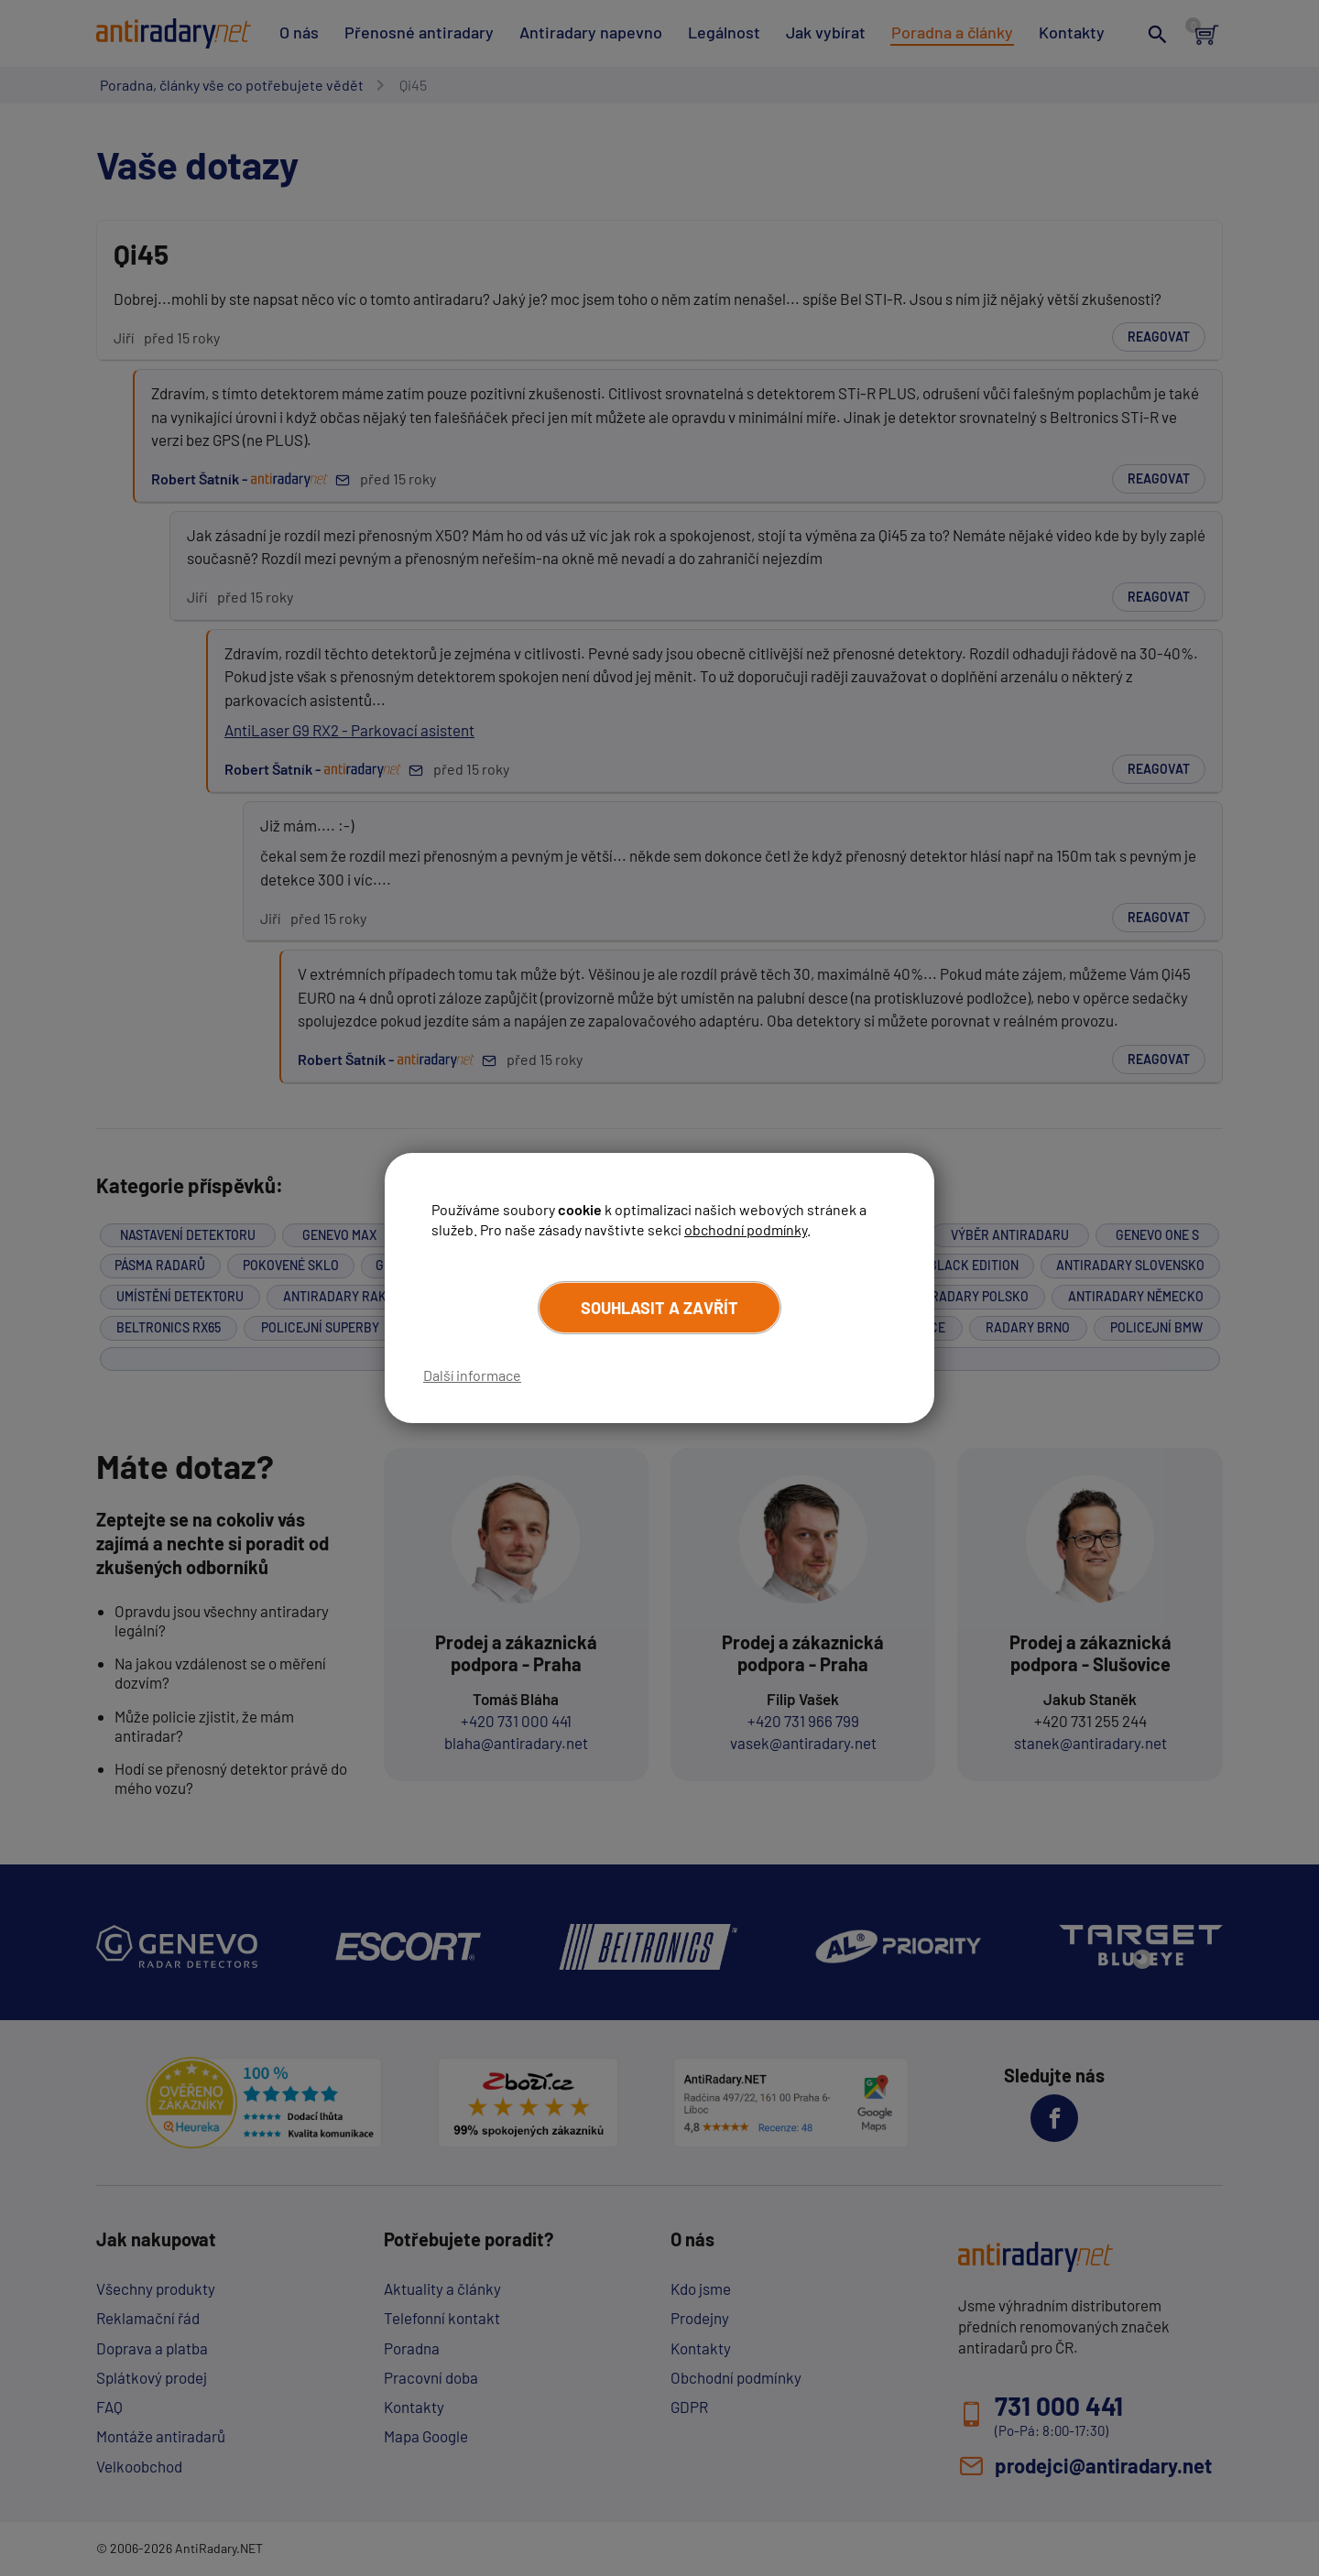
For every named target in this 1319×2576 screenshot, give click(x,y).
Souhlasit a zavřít (659, 1308)
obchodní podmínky (745, 1229)
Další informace (472, 1375)
